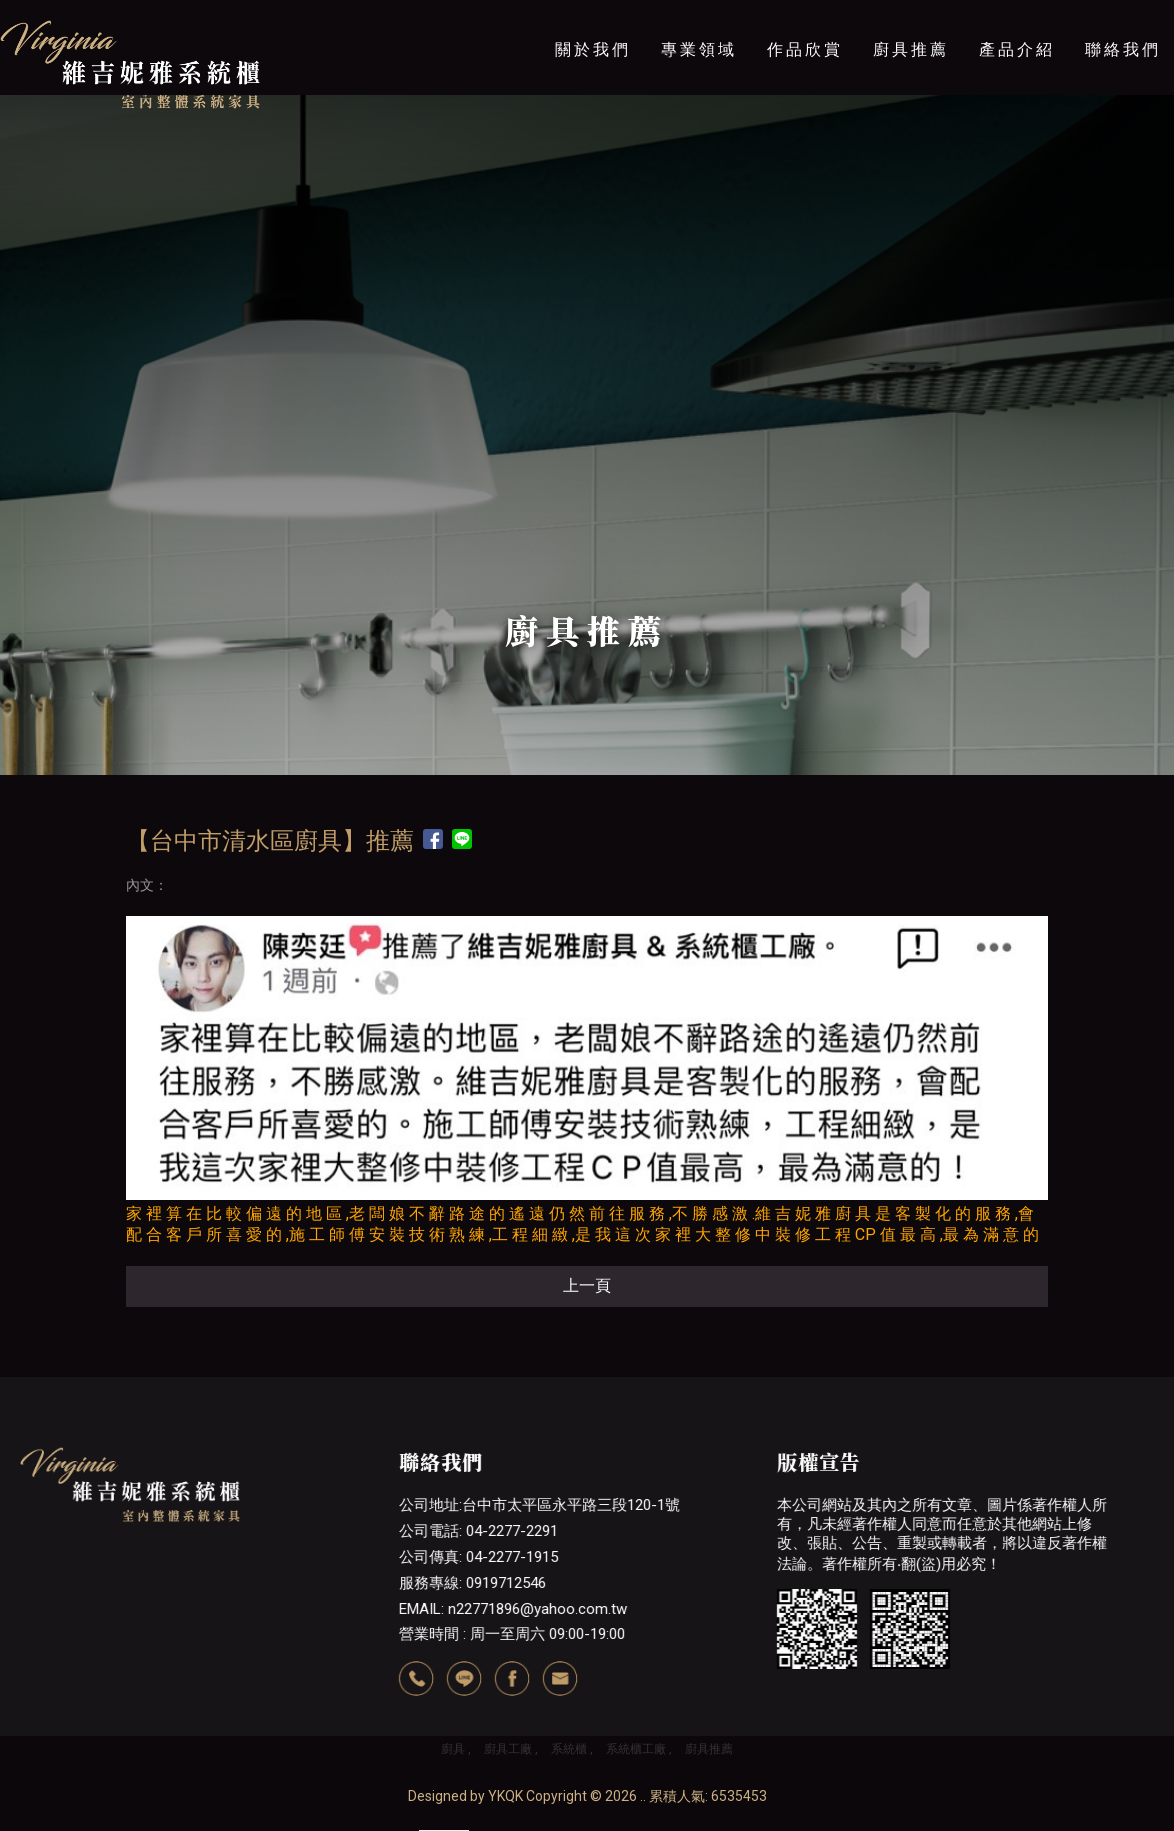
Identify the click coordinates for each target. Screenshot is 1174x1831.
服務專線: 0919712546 (471, 1583)
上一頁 (587, 1285)
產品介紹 (1017, 49)
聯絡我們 (1123, 49)
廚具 (453, 1749)
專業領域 (699, 49)
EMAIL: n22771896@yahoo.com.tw (512, 1609)
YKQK (505, 1796)
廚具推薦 (911, 49)
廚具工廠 (508, 1749)
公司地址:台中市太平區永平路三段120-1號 (538, 1505)
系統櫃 (569, 1749)
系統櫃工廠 (636, 1749)
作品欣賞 (805, 49)
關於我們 (593, 49)
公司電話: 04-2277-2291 (477, 1531)
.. (643, 1796)
